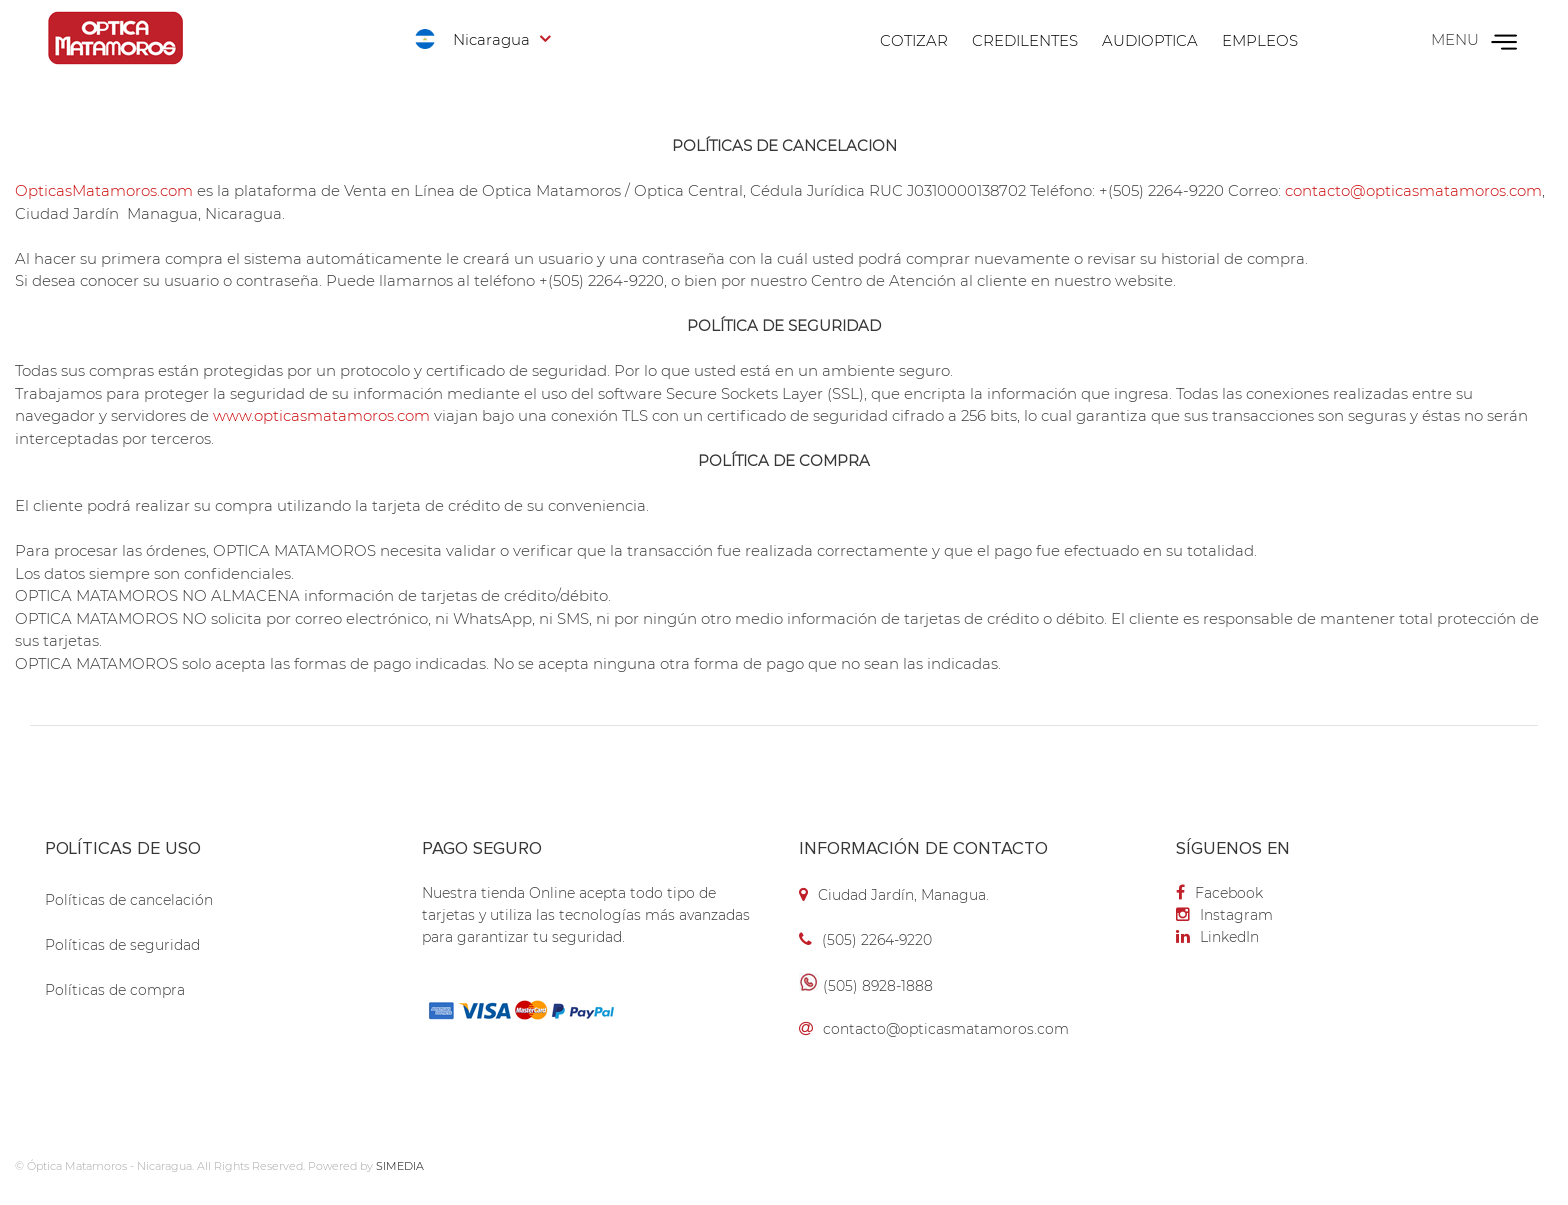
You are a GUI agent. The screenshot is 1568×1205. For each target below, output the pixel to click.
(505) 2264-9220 (877, 940)
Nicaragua (491, 39)
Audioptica (1150, 40)
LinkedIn (1217, 937)
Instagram (1224, 915)
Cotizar (914, 40)
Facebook (1219, 893)
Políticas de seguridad (122, 945)
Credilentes (1025, 40)
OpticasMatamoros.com (104, 190)
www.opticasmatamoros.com (321, 415)
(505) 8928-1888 (878, 986)
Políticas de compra (115, 990)
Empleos (1260, 40)
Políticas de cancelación (129, 900)
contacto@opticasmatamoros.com (1413, 190)
